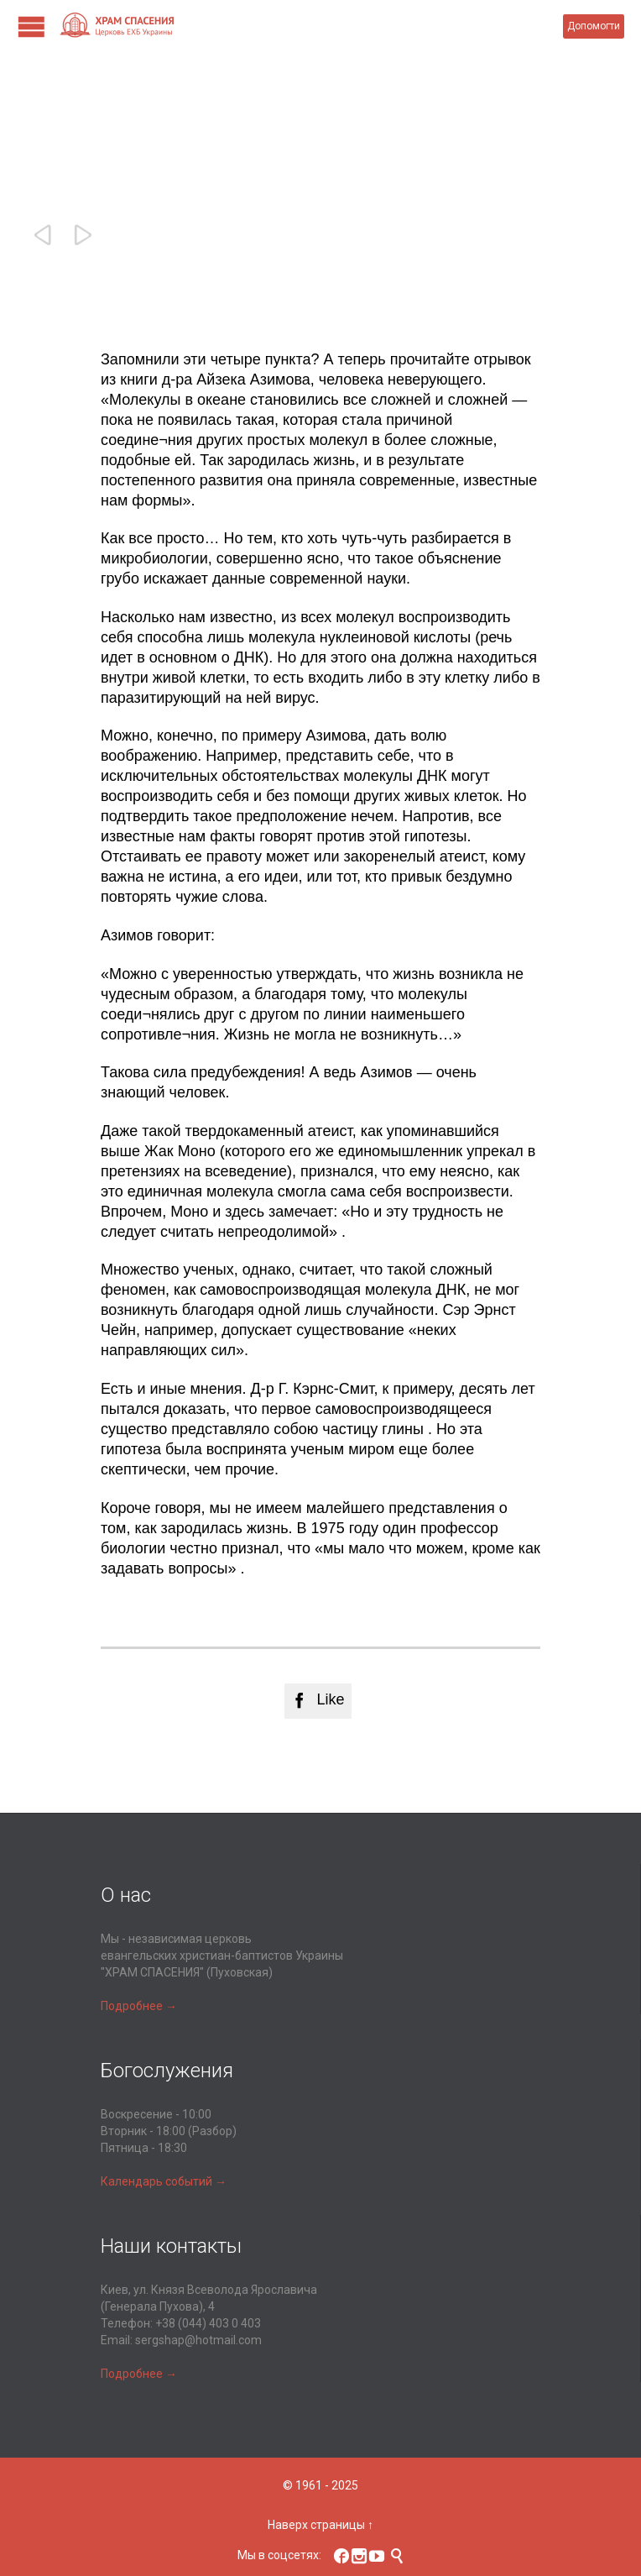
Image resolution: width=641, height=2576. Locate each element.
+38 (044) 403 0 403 (208, 2323)
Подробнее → (139, 2006)
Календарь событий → (164, 2181)
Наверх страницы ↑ (320, 2524)
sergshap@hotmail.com (198, 2340)
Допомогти (593, 26)
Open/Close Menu (31, 26)
